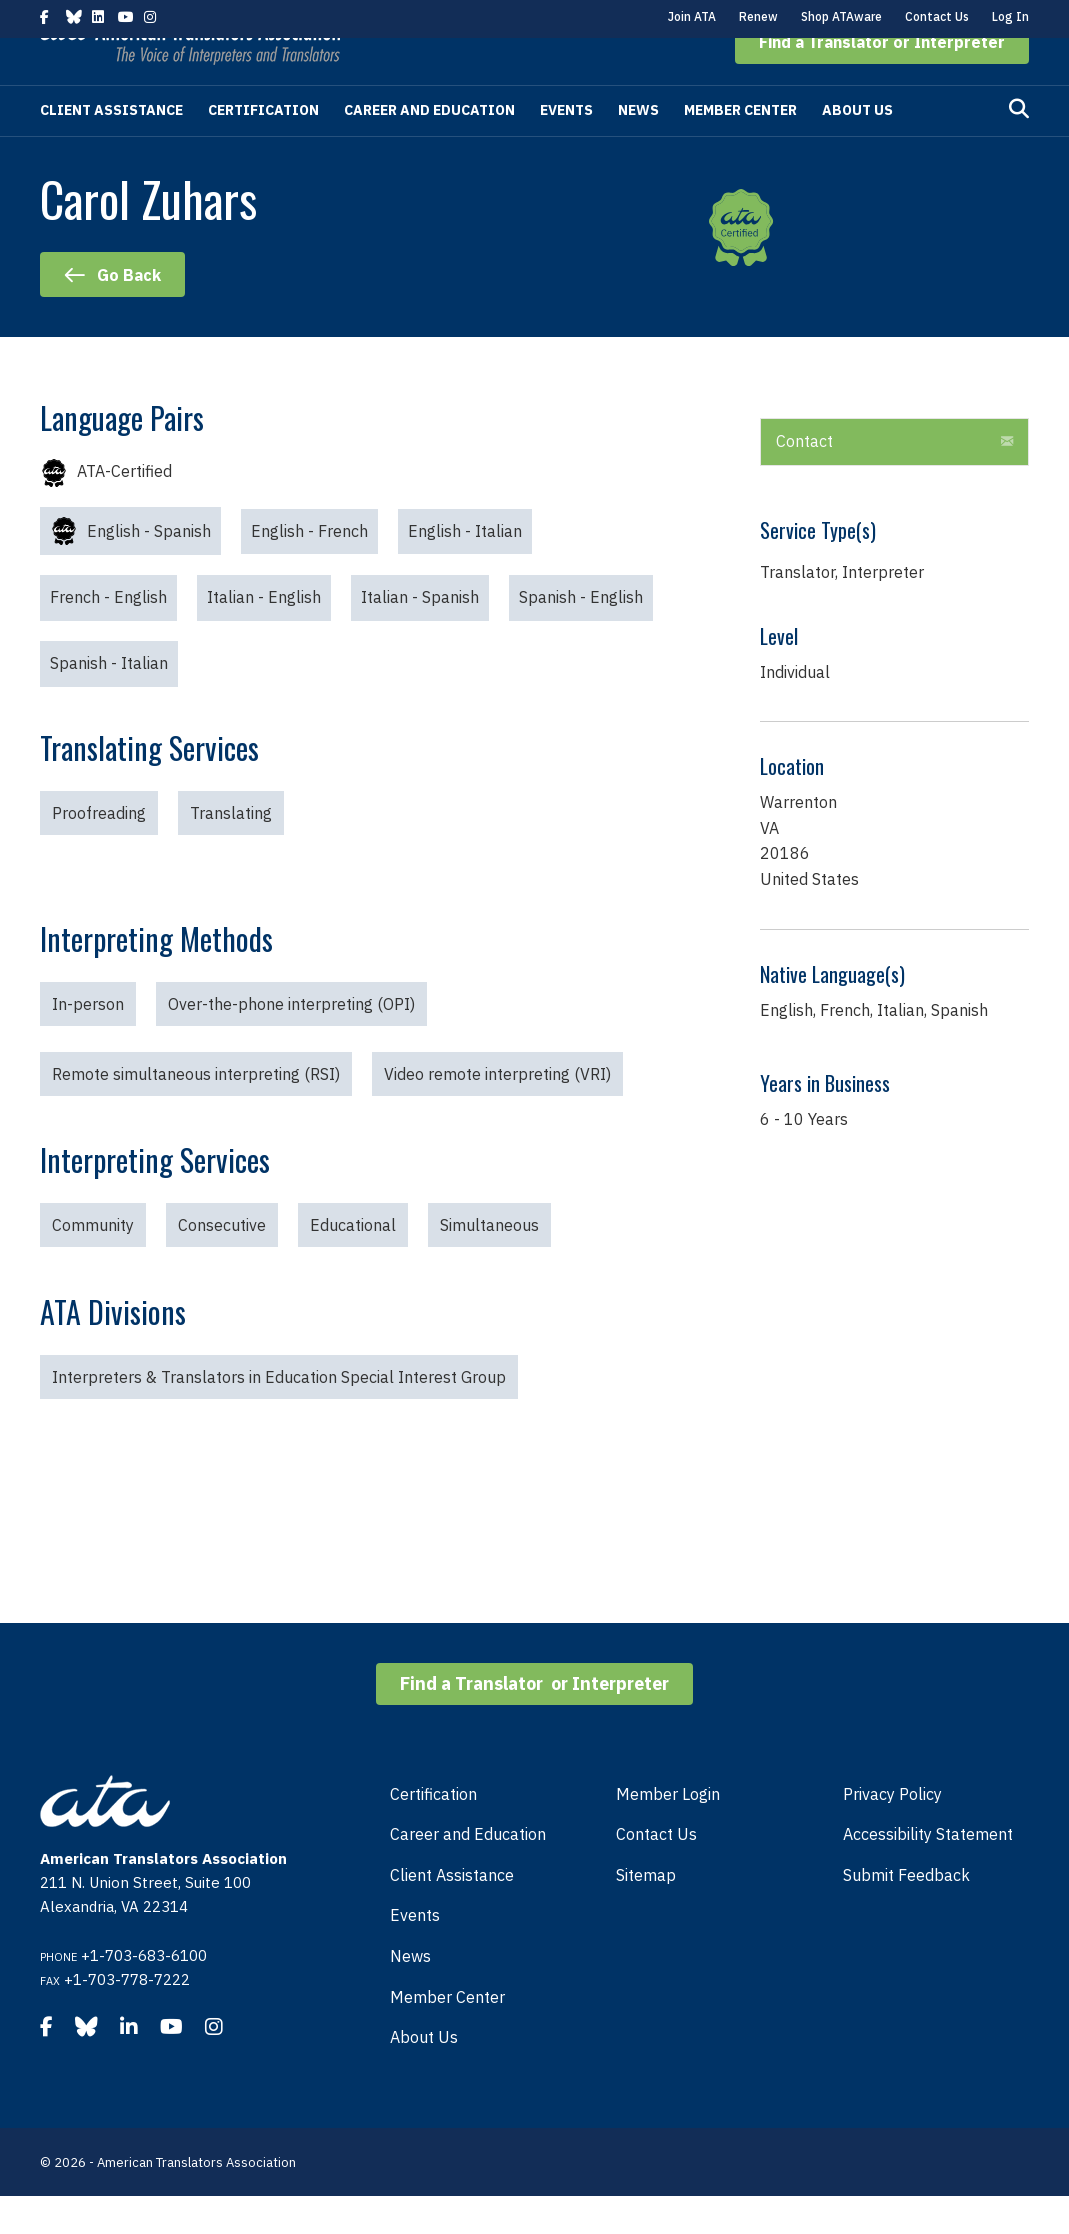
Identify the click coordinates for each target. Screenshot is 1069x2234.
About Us (857, 148)
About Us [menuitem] (424, 2075)
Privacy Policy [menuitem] (892, 1832)
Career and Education (429, 148)
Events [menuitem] (415, 1953)
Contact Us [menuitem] (656, 1872)
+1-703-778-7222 (127, 2017)
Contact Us (937, 16)
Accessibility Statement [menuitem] (928, 1872)
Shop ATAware (841, 16)
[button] (882, 80)
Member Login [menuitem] (668, 1832)
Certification (263, 148)
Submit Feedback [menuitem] (906, 1913)
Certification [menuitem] (433, 1832)
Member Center (740, 148)
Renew (758, 16)
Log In (1010, 16)
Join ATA (692, 16)
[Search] (1019, 147)
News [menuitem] (410, 1994)
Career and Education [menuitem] (468, 1872)
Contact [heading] (804, 479)
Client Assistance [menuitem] (452, 1913)
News (638, 148)
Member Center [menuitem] (447, 2035)
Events (566, 148)
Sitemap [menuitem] (646, 1913)
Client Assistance (111, 148)
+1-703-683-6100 (144, 1993)
